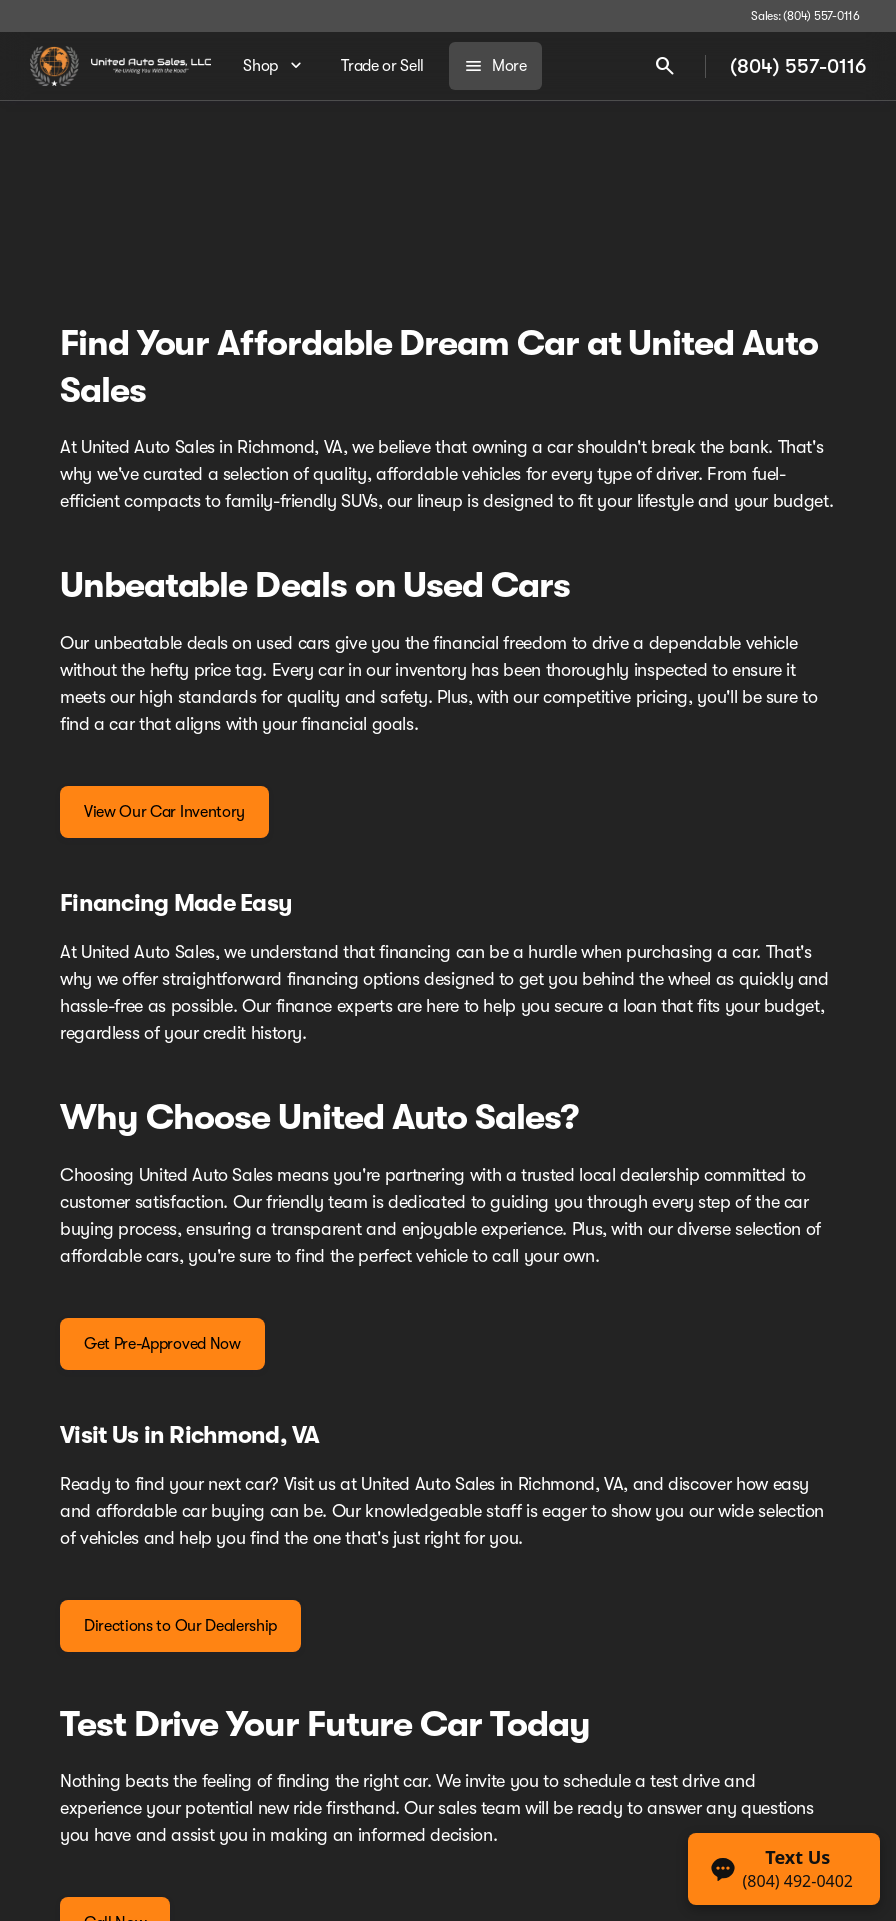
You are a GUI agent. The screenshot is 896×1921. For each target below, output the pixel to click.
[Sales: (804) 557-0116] (805, 16)
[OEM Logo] (54, 66)
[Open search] (665, 66)
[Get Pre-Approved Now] (162, 1344)
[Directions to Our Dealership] (180, 1626)
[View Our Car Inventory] (164, 812)
